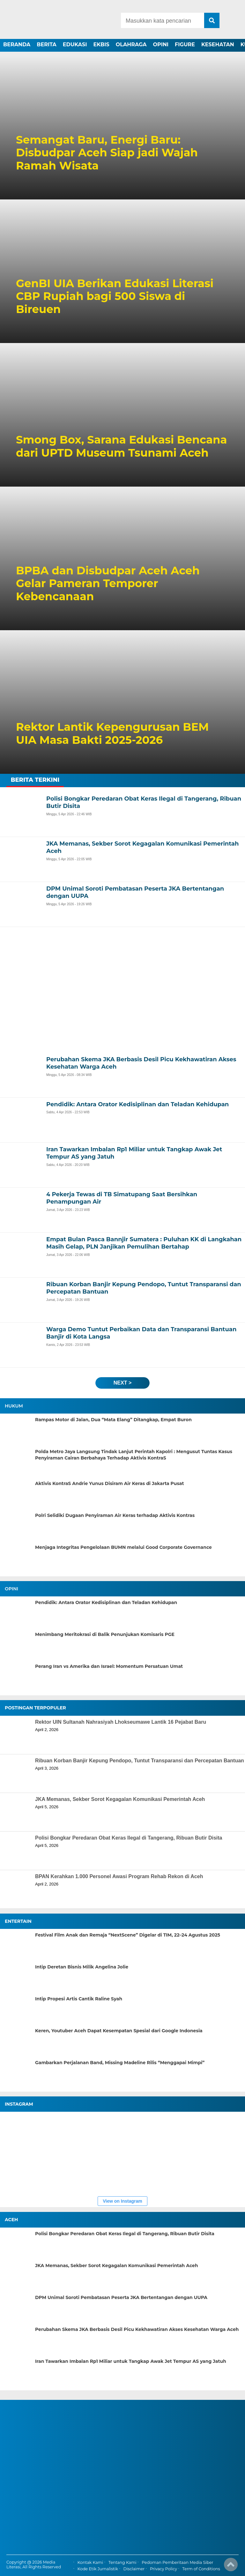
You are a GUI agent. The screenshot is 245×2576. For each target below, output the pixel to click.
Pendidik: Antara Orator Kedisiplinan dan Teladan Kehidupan (106, 1602)
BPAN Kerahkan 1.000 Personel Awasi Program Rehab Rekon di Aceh (119, 1876)
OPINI (160, 44)
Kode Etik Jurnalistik (98, 2568)
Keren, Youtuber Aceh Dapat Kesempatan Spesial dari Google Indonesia (119, 2031)
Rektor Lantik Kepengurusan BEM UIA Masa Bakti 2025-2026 (112, 734)
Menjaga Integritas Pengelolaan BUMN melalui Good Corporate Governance (123, 1547)
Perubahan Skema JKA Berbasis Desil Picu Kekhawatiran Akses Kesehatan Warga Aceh (137, 2329)
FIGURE (185, 44)
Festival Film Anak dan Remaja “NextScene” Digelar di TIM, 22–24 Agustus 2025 (127, 1935)
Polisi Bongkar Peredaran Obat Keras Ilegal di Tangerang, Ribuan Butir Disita (128, 1838)
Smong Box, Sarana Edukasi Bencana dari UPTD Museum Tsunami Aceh (121, 446)
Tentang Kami (122, 2562)
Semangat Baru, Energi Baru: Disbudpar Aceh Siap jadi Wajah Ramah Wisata (107, 152)
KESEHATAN (217, 44)
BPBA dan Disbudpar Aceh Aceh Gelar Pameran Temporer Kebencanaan (108, 583)
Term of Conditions (201, 2568)
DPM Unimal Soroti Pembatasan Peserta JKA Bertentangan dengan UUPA (121, 2297)
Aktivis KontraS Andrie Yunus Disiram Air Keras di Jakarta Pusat (109, 1483)
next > (122, 1382)
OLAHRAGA (131, 44)
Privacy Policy (163, 2568)
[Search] (162, 20)
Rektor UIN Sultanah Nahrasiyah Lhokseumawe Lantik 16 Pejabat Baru (120, 1722)
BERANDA (16, 44)
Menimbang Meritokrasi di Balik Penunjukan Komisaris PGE (104, 1634)
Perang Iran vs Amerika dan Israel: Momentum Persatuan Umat (109, 1666)
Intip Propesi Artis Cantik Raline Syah (78, 1999)
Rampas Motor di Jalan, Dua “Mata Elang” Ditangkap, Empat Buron (113, 1419)
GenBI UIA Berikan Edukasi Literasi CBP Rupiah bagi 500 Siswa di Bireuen (114, 296)
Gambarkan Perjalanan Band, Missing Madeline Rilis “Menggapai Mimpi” (119, 2062)
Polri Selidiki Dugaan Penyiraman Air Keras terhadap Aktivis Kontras (115, 1515)
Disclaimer (134, 2568)
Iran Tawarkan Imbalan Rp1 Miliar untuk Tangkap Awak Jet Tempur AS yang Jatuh (130, 2361)
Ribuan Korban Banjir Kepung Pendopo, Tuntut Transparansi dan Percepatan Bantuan (139, 1760)
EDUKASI (75, 44)
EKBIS (101, 44)
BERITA (46, 44)
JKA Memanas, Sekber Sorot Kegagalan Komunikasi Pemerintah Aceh (120, 1799)
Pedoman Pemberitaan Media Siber (177, 2562)
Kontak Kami (90, 2562)
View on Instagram (122, 2201)
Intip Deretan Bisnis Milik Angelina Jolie (81, 1967)
